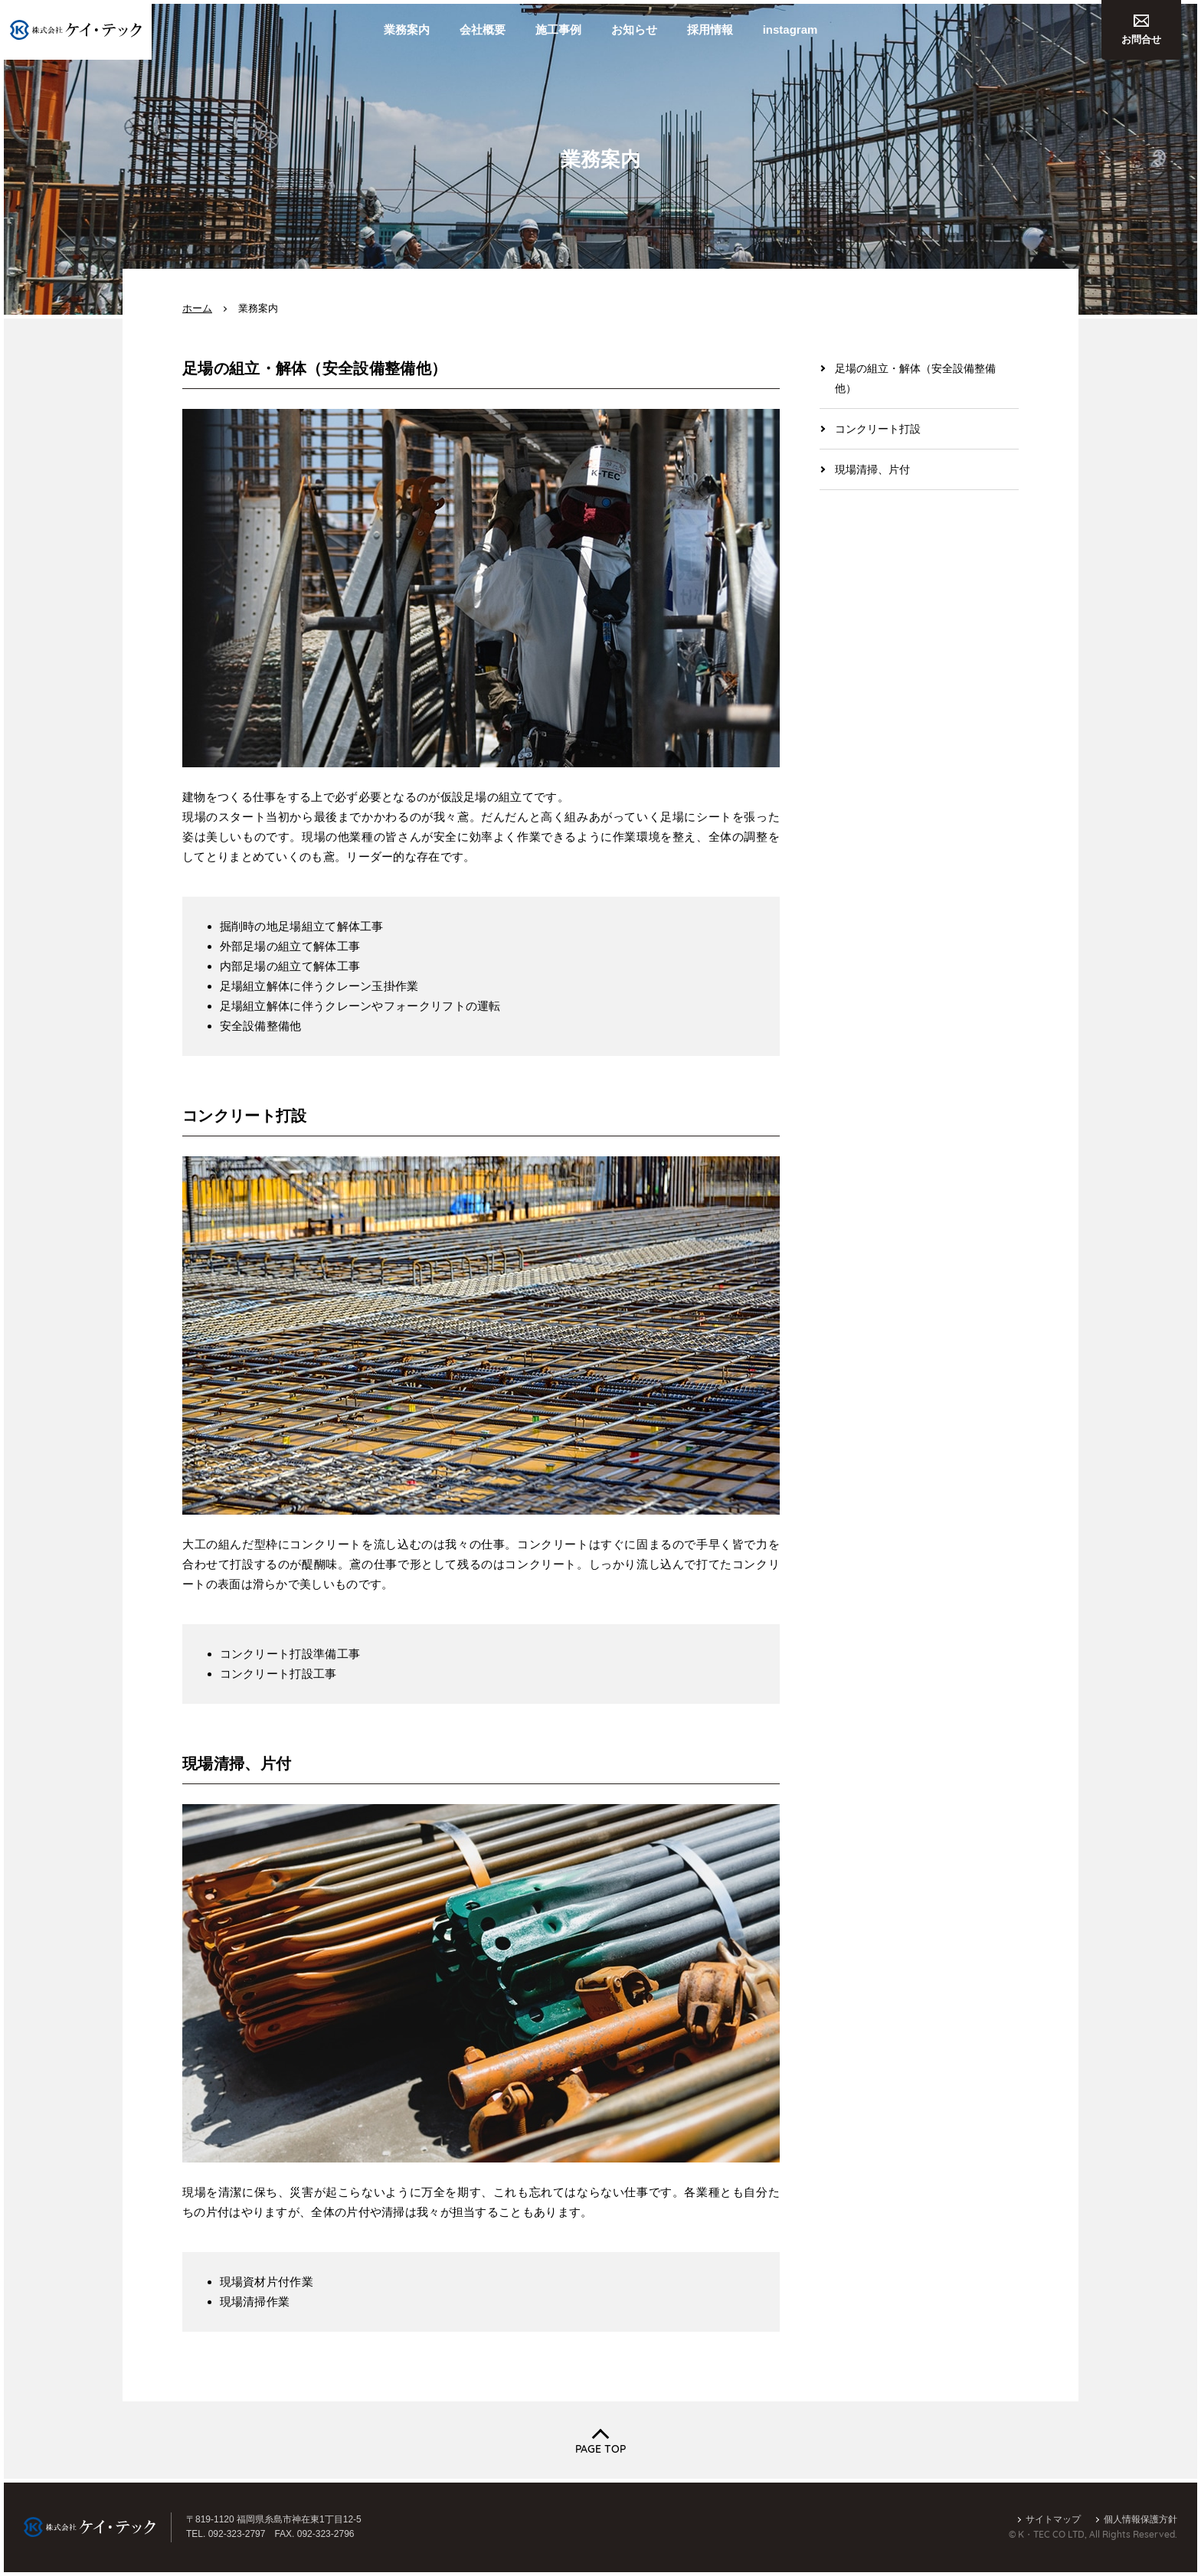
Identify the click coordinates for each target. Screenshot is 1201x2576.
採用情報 (710, 29)
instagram (790, 29)
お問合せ (1141, 30)
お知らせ (634, 29)
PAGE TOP (600, 2449)
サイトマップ (1053, 2519)
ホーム (197, 308)
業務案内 (407, 29)
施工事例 (558, 29)
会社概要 (483, 29)
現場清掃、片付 (872, 469)
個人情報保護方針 (1140, 2519)
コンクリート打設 (878, 429)
